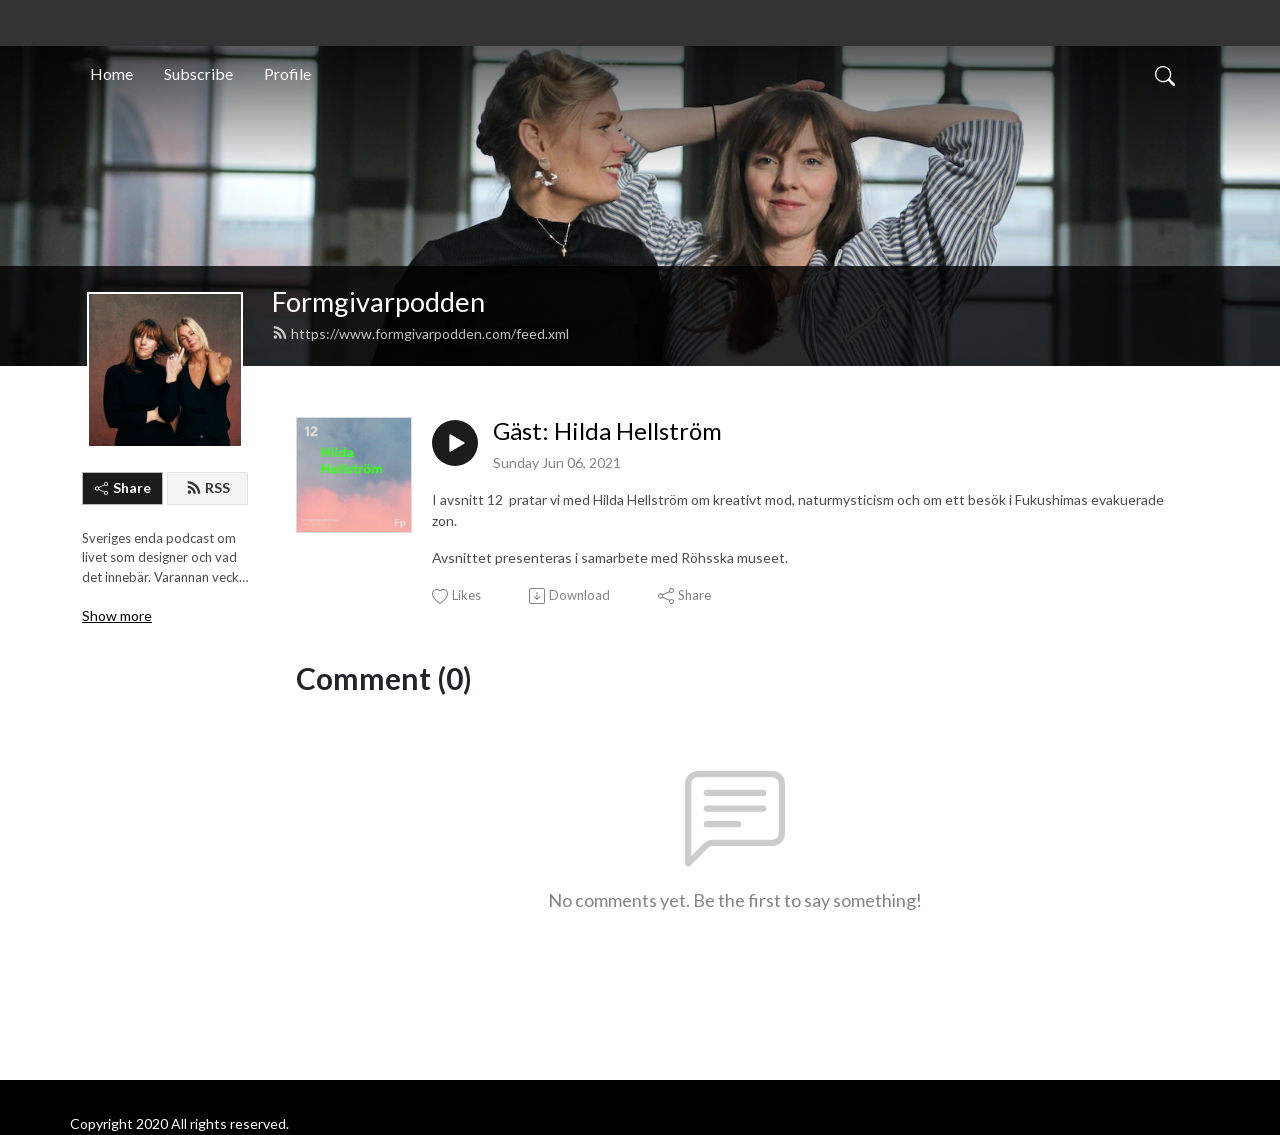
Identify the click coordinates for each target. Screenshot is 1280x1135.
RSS (208, 487)
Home (111, 73)
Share (123, 487)
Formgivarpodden (378, 301)
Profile (287, 73)
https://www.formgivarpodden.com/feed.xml (420, 333)
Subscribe (198, 73)
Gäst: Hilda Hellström (607, 431)
